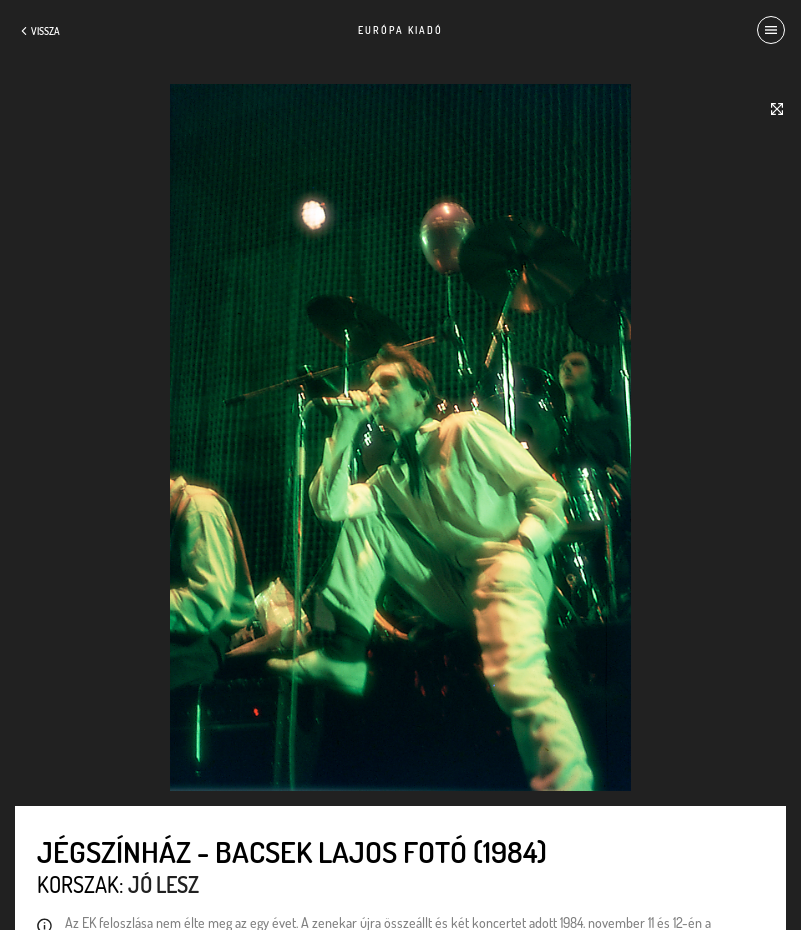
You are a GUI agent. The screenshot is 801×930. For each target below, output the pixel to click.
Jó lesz (163, 884)
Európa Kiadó (400, 30)
